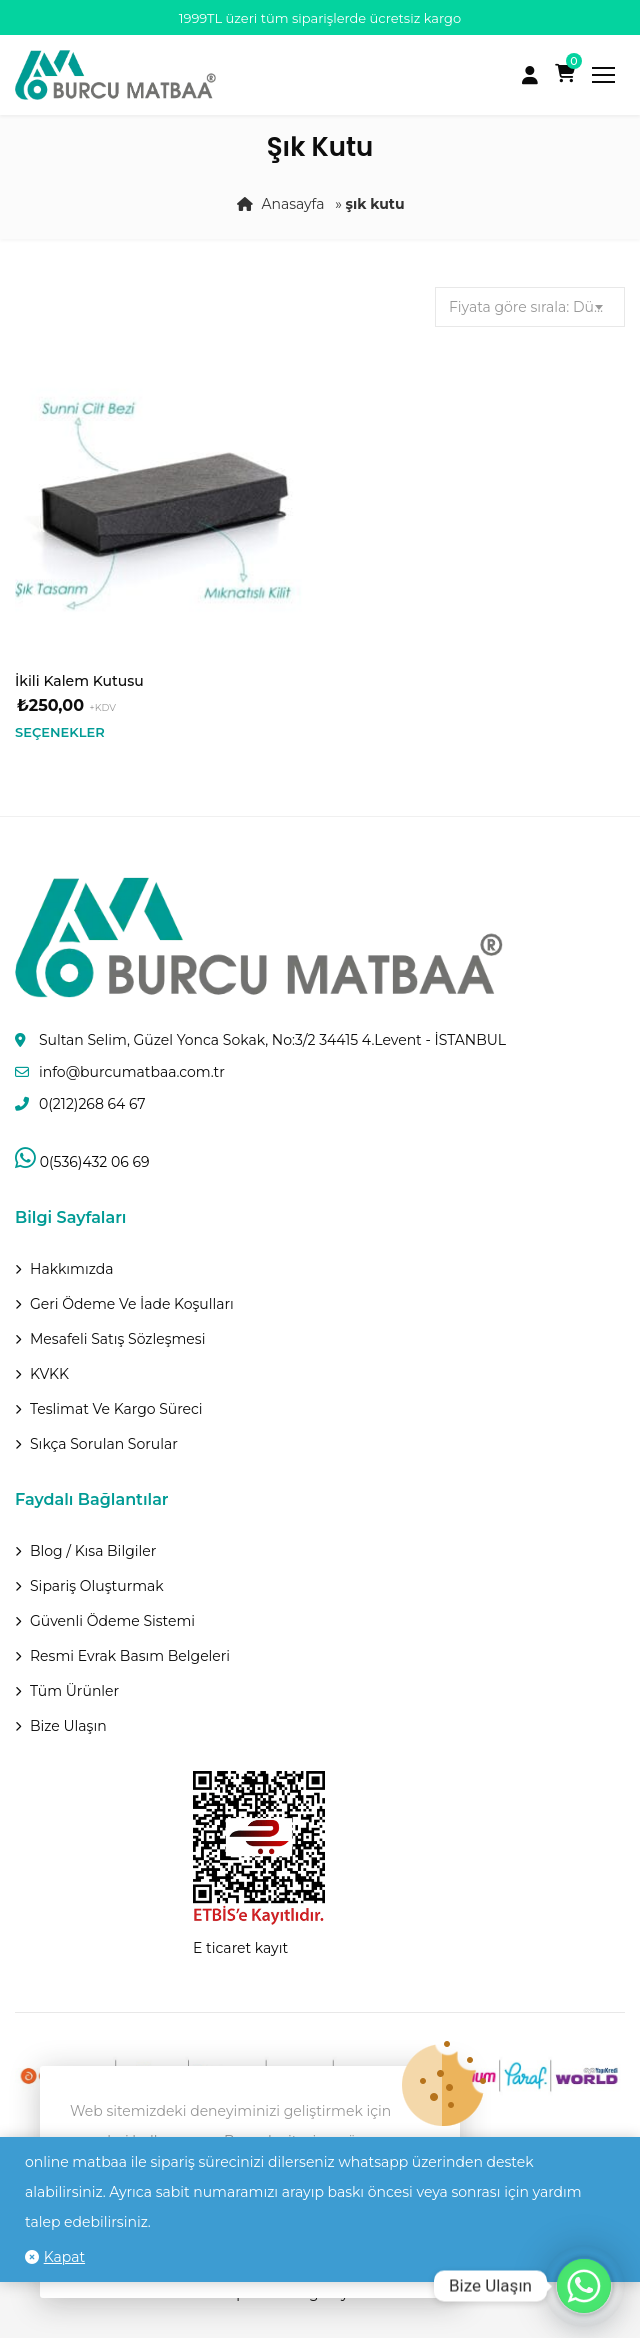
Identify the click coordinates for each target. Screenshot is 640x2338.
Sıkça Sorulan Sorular (104, 1444)
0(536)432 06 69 (82, 1162)
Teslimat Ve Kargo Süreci (116, 1409)
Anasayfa (292, 204)
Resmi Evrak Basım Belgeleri (130, 1656)
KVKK (49, 1374)
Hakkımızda (71, 1269)
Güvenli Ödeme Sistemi (112, 1621)
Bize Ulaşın (68, 1726)
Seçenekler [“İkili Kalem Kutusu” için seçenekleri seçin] (60, 732)
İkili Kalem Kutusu (79, 681)
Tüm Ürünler (74, 1691)
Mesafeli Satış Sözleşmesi (117, 1339)
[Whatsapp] (584, 2286)
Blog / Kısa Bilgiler (93, 1551)
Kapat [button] (64, 2257)
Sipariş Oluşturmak (97, 1586)
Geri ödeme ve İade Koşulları (132, 1304)
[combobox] (530, 307)
